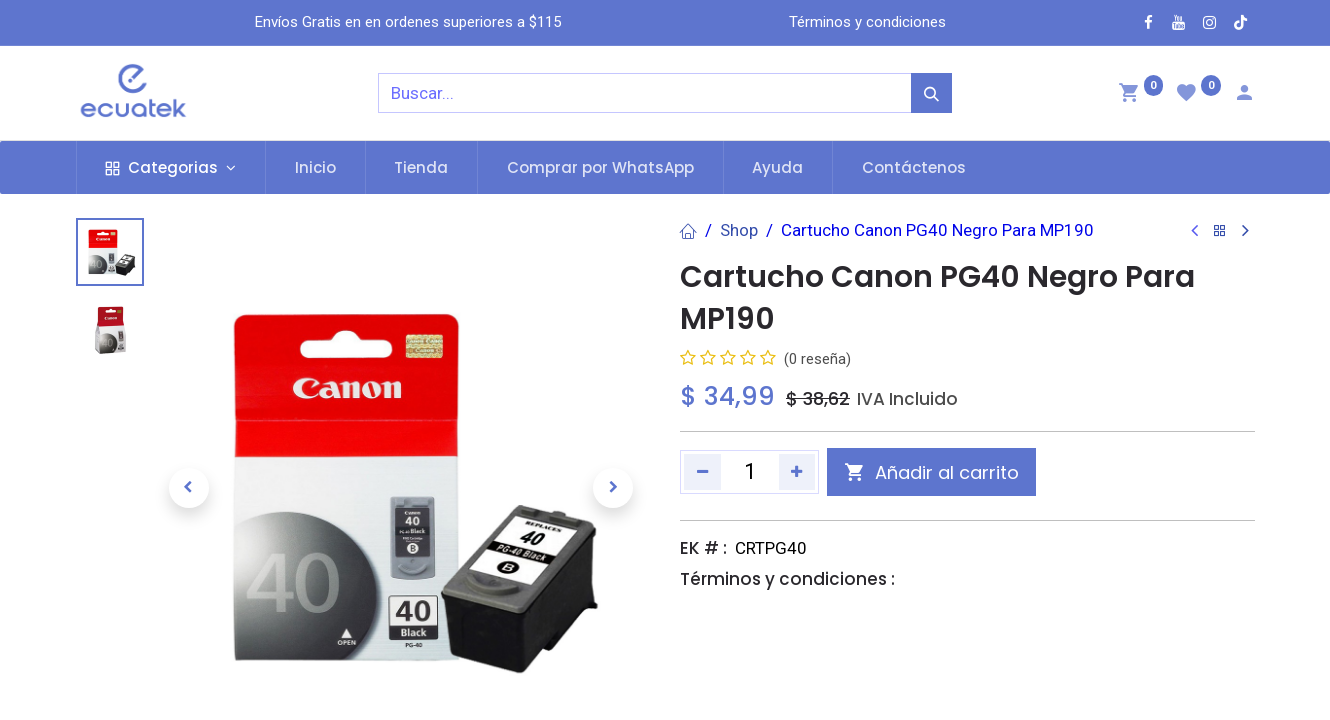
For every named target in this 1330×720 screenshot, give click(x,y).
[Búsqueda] (931, 93)
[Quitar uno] (702, 472)
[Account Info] (1244, 95)
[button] (189, 488)
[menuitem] (315, 167)
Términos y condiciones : (787, 579)
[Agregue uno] (797, 472)
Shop (739, 230)
